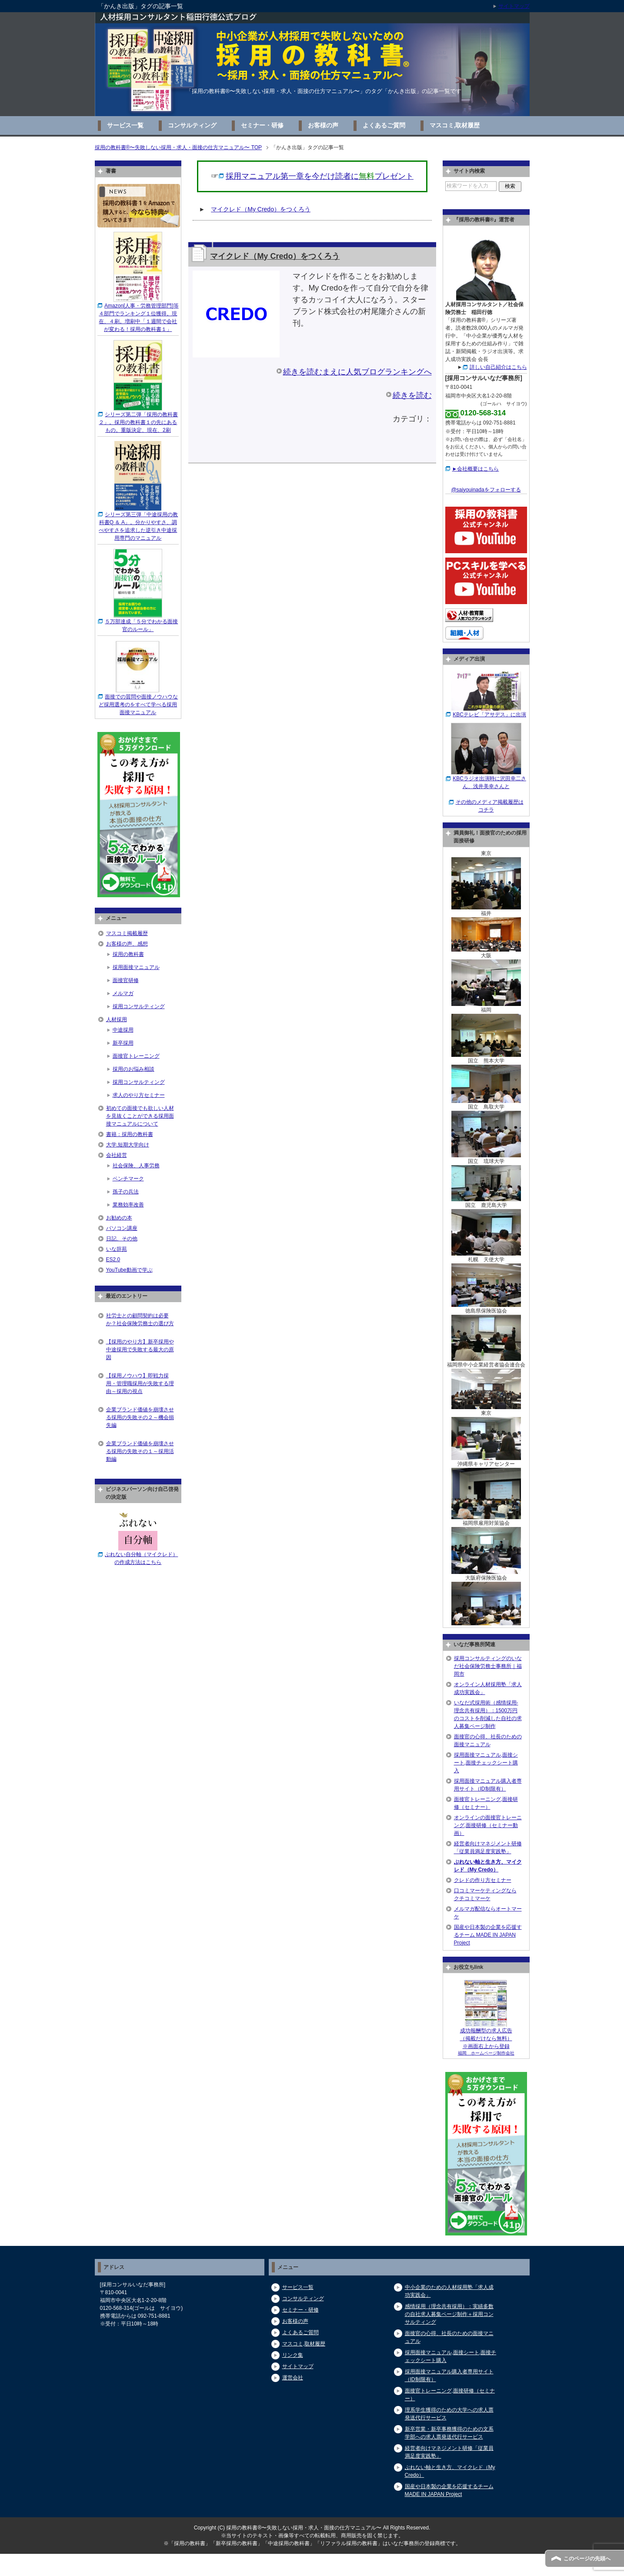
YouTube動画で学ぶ (129, 1270)
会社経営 (116, 1155)
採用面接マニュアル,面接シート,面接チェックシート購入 (486, 1763)
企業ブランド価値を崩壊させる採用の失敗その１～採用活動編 (140, 1451)
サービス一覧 (125, 125)
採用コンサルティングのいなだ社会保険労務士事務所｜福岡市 (488, 1666)
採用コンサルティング (139, 1006)
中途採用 (123, 1030)
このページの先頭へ (587, 2559)
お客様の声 (323, 125)
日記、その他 (121, 1239)
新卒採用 (123, 1043)
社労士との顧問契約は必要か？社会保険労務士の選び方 (140, 1319)
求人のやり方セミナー (139, 1095)
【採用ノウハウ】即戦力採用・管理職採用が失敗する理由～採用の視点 (140, 1383)
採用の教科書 (128, 954)
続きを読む (412, 395)
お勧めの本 (119, 1218)
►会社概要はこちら (475, 469)
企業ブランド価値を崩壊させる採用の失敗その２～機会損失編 (140, 1417)
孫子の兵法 (126, 1192)
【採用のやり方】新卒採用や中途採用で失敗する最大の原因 (140, 1349)
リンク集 (292, 2355)
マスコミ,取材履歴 (455, 125)
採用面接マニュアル (136, 967)
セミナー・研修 (262, 125)
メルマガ (123, 993)
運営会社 (292, 2378)
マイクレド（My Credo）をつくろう (260, 209)
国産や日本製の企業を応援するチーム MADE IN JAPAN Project (488, 1935)
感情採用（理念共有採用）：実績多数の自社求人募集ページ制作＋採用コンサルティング (449, 2314)
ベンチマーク (128, 1179)
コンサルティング (192, 125)
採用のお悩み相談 (133, 1069)
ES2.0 (113, 1259)
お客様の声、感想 (127, 944)
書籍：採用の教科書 (129, 1134)
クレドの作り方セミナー (482, 1880)
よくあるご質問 (384, 125)
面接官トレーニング (136, 1056)
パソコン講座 (121, 1228)
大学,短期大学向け (127, 1145)
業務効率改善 (128, 1205)
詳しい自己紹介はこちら (498, 367)
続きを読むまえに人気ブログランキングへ (357, 372)
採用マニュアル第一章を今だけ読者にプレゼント (320, 176)
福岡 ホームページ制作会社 (486, 2053)
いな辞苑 (116, 1249)
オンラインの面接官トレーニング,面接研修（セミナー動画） (488, 1825)
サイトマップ (298, 2366)
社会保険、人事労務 (136, 1166)
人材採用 (116, 1019)
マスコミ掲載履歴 (127, 933)
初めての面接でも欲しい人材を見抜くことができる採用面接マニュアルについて (140, 1116)
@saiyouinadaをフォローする (486, 490)
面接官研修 (126, 980)
